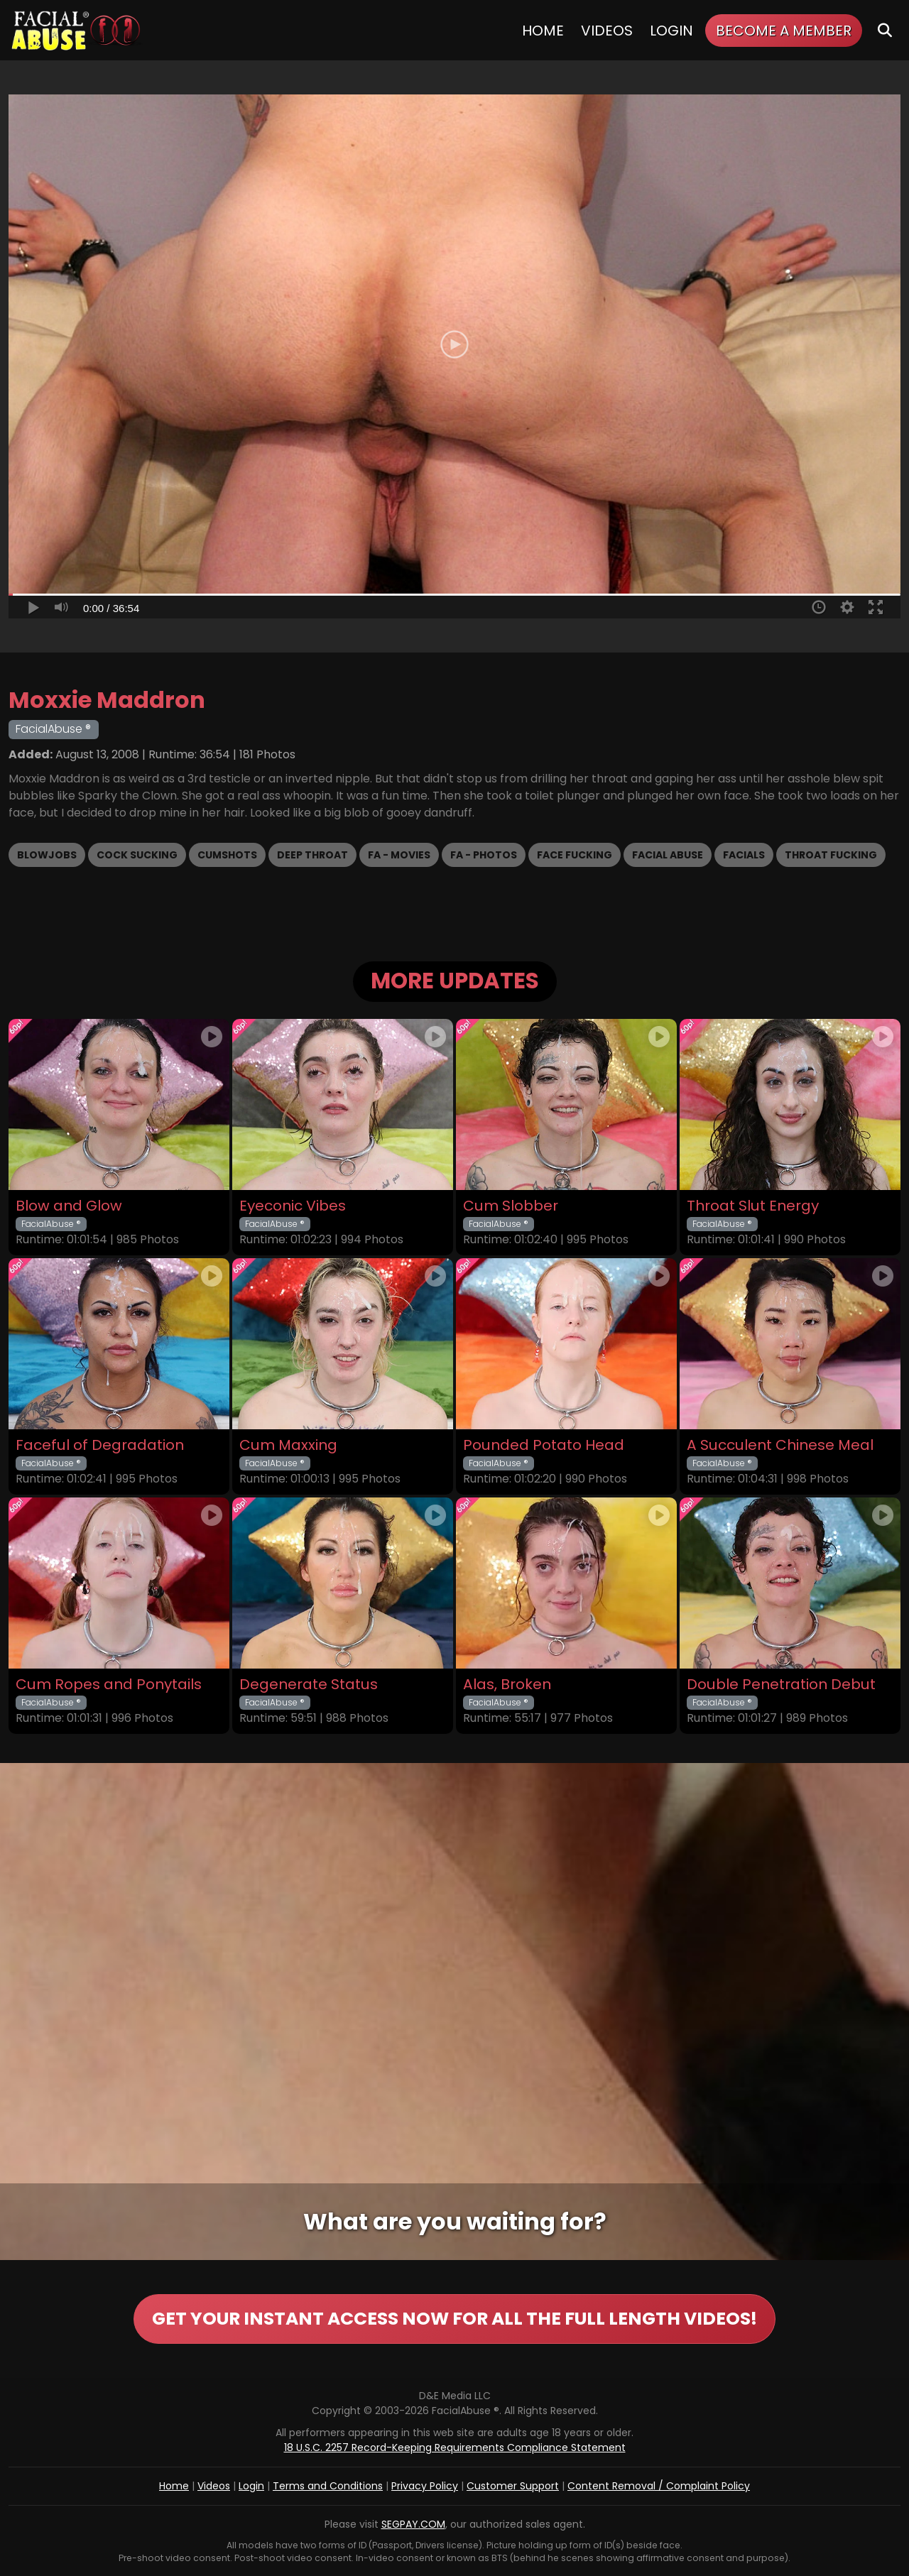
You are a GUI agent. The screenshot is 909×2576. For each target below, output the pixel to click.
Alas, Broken (507, 1684)
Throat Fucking (831, 855)
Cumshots (227, 855)
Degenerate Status (308, 1684)
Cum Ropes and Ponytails (109, 1684)
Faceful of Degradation (100, 1445)
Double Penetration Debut (781, 1684)
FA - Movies (399, 855)
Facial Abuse (667, 855)
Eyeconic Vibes (292, 1206)
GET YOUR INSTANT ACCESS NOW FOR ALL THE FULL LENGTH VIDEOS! (454, 2318)
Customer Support (513, 2486)
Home (543, 30)
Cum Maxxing (288, 1445)
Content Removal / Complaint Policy (658, 2486)
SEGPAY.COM (413, 2524)
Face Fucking (574, 855)
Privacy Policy (424, 2486)
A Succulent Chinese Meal (780, 1445)
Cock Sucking (137, 855)
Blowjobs (47, 855)
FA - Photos (483, 855)
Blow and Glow (69, 1206)
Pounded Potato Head (543, 1445)
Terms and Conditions (328, 2486)
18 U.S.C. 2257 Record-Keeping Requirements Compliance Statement (455, 2447)
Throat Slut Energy (753, 1206)
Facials (744, 855)
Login (671, 30)
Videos (607, 30)
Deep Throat (312, 855)
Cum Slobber (510, 1206)
